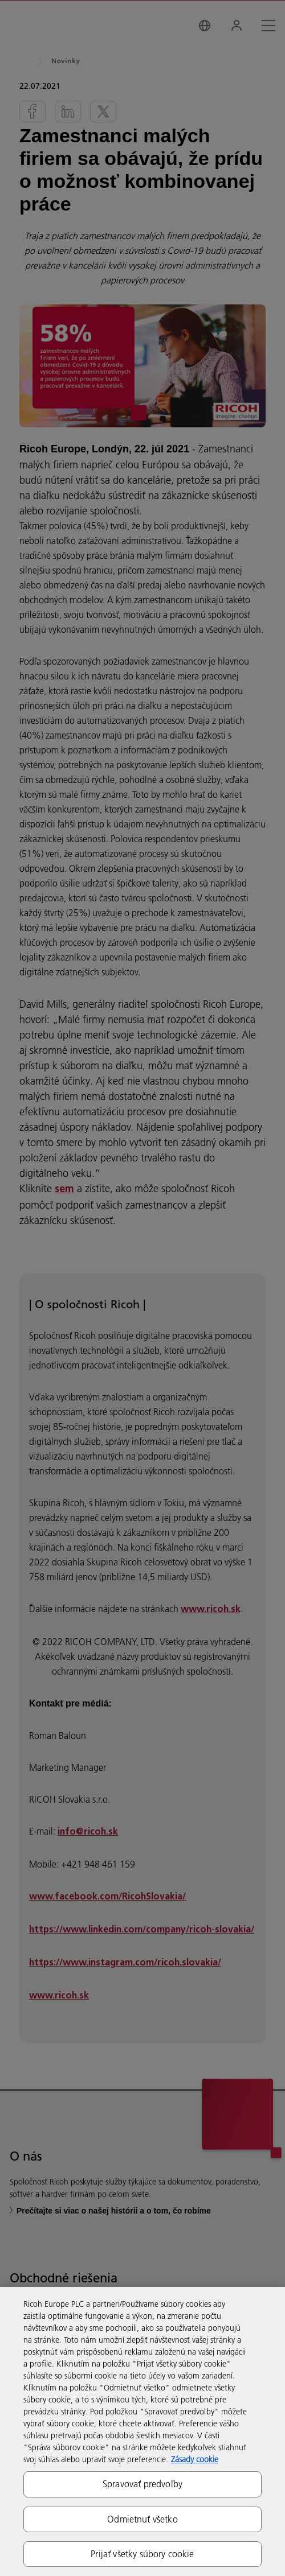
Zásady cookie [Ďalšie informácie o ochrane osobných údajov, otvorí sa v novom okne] (194, 2459)
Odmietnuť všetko (142, 2519)
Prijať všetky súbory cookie (142, 2553)
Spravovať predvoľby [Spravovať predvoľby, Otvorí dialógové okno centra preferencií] (142, 2484)
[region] (142, 2431)
